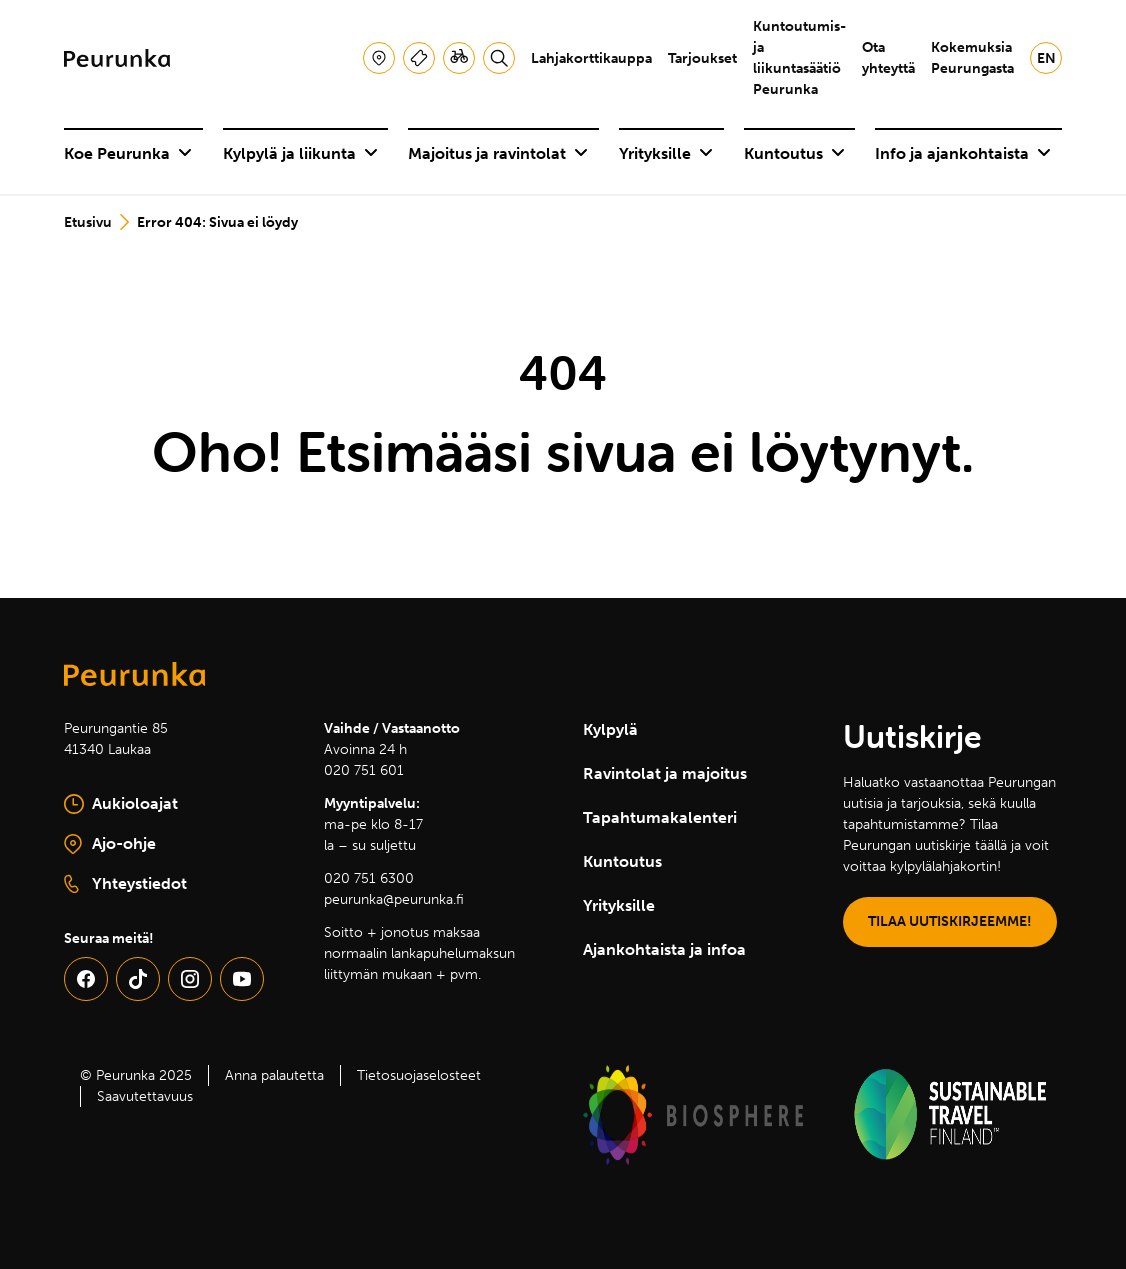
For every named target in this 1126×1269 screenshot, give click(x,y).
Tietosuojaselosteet (419, 1075)
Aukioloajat (121, 804)
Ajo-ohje (161, 845)
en (1046, 58)
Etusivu (88, 222)
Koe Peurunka (128, 153)
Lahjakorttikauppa (591, 58)
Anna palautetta (274, 1075)
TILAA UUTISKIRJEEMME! (950, 921)
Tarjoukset (702, 58)
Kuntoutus (794, 153)
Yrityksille (666, 153)
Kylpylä (610, 729)
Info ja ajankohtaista (963, 153)
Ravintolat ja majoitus (665, 773)
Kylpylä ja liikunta (300, 153)
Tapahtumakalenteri (660, 817)
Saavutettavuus (145, 1096)
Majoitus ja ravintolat (498, 153)
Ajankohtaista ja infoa (664, 949)
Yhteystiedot (125, 884)
